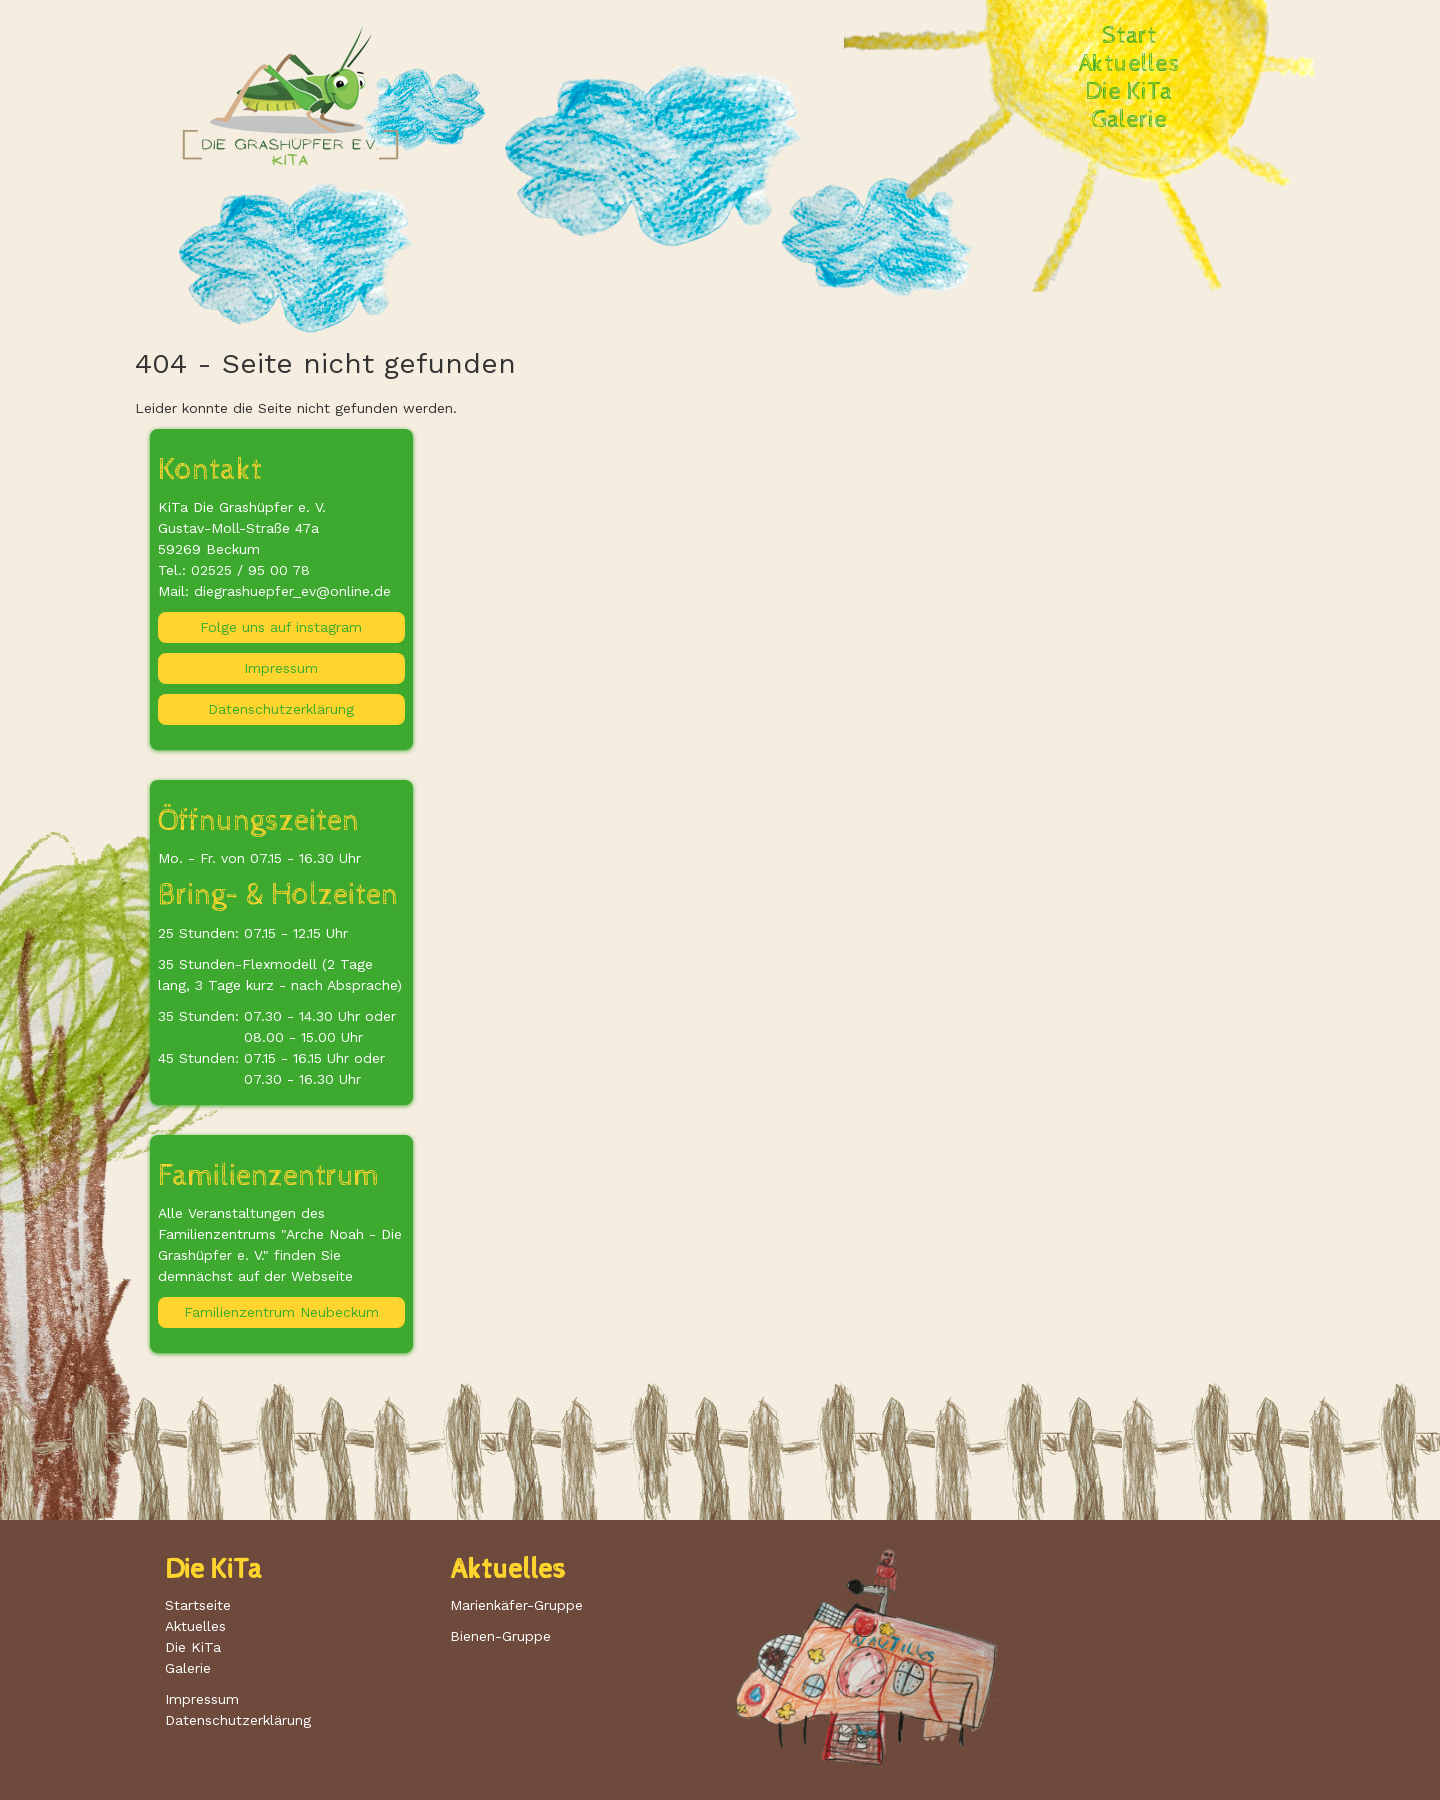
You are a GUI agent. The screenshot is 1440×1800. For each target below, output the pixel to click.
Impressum (281, 668)
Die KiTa (1129, 92)
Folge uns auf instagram (281, 627)
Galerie (1129, 120)
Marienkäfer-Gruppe (516, 1605)
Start (1129, 36)
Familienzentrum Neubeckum (281, 1312)
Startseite (198, 1605)
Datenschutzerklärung (281, 709)
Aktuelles (1129, 64)
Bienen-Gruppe (500, 1636)
